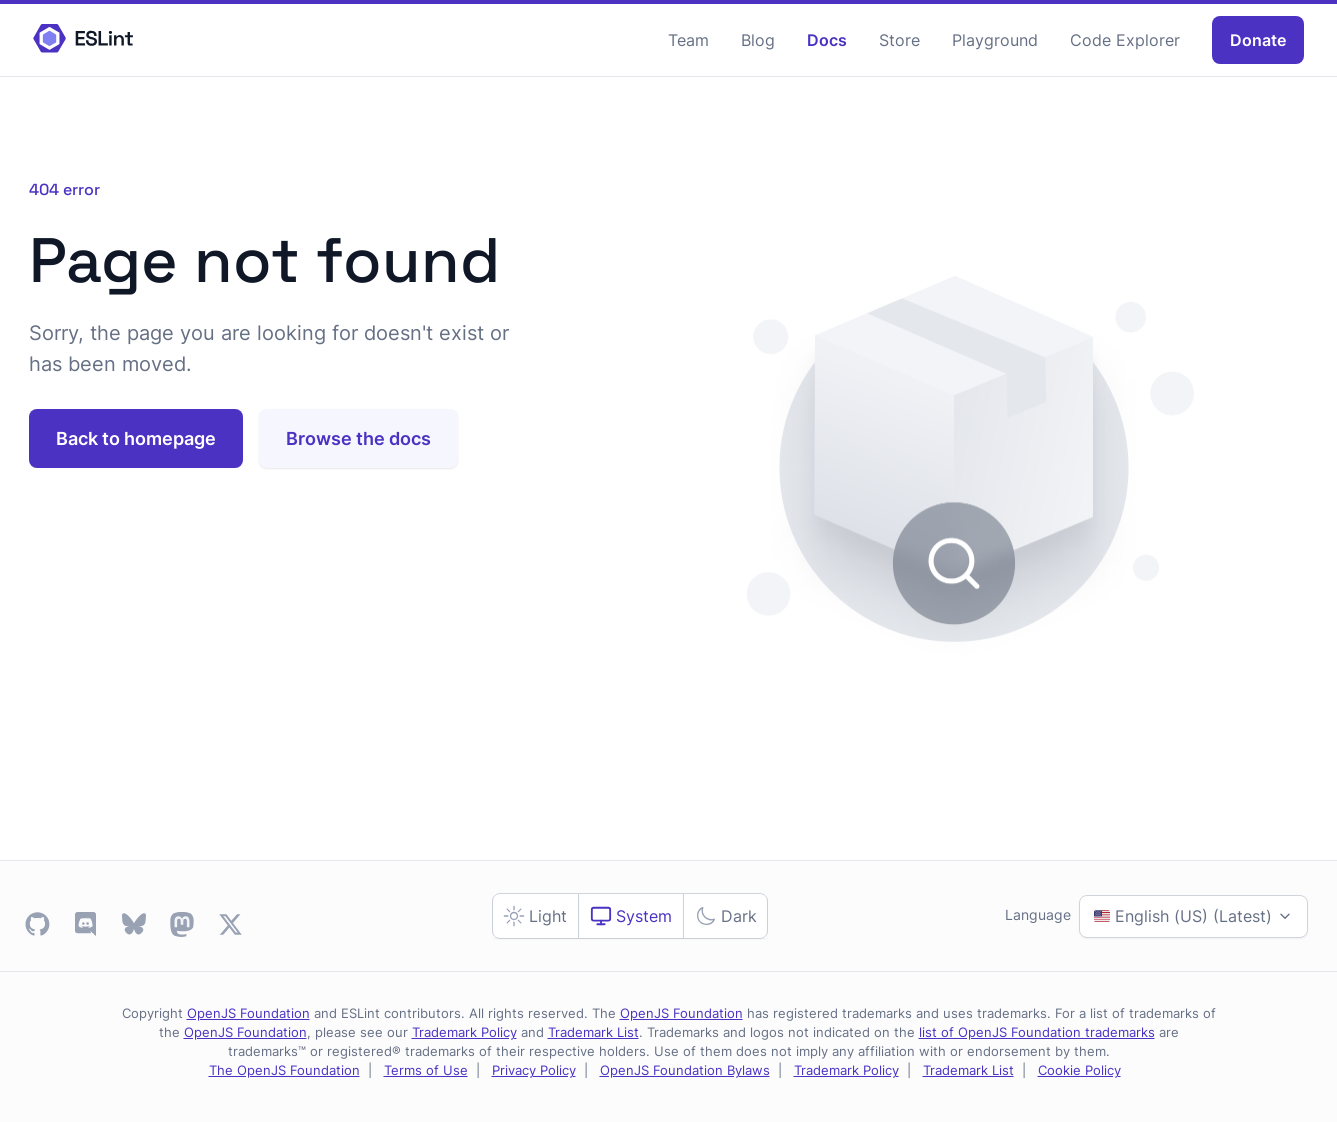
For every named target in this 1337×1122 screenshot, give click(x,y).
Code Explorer (1125, 40)
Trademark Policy (464, 1032)
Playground (995, 40)
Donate (1258, 40)
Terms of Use (426, 1070)
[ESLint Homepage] (83, 39)
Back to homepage (136, 438)
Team (688, 40)
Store (899, 40)
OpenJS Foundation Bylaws (685, 1070)
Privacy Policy (534, 1070)
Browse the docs (358, 438)
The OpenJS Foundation (284, 1070)
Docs (827, 40)
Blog (758, 40)
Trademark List (593, 1032)
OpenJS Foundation (248, 1013)
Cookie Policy (1079, 1070)
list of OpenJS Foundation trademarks (1037, 1032)
